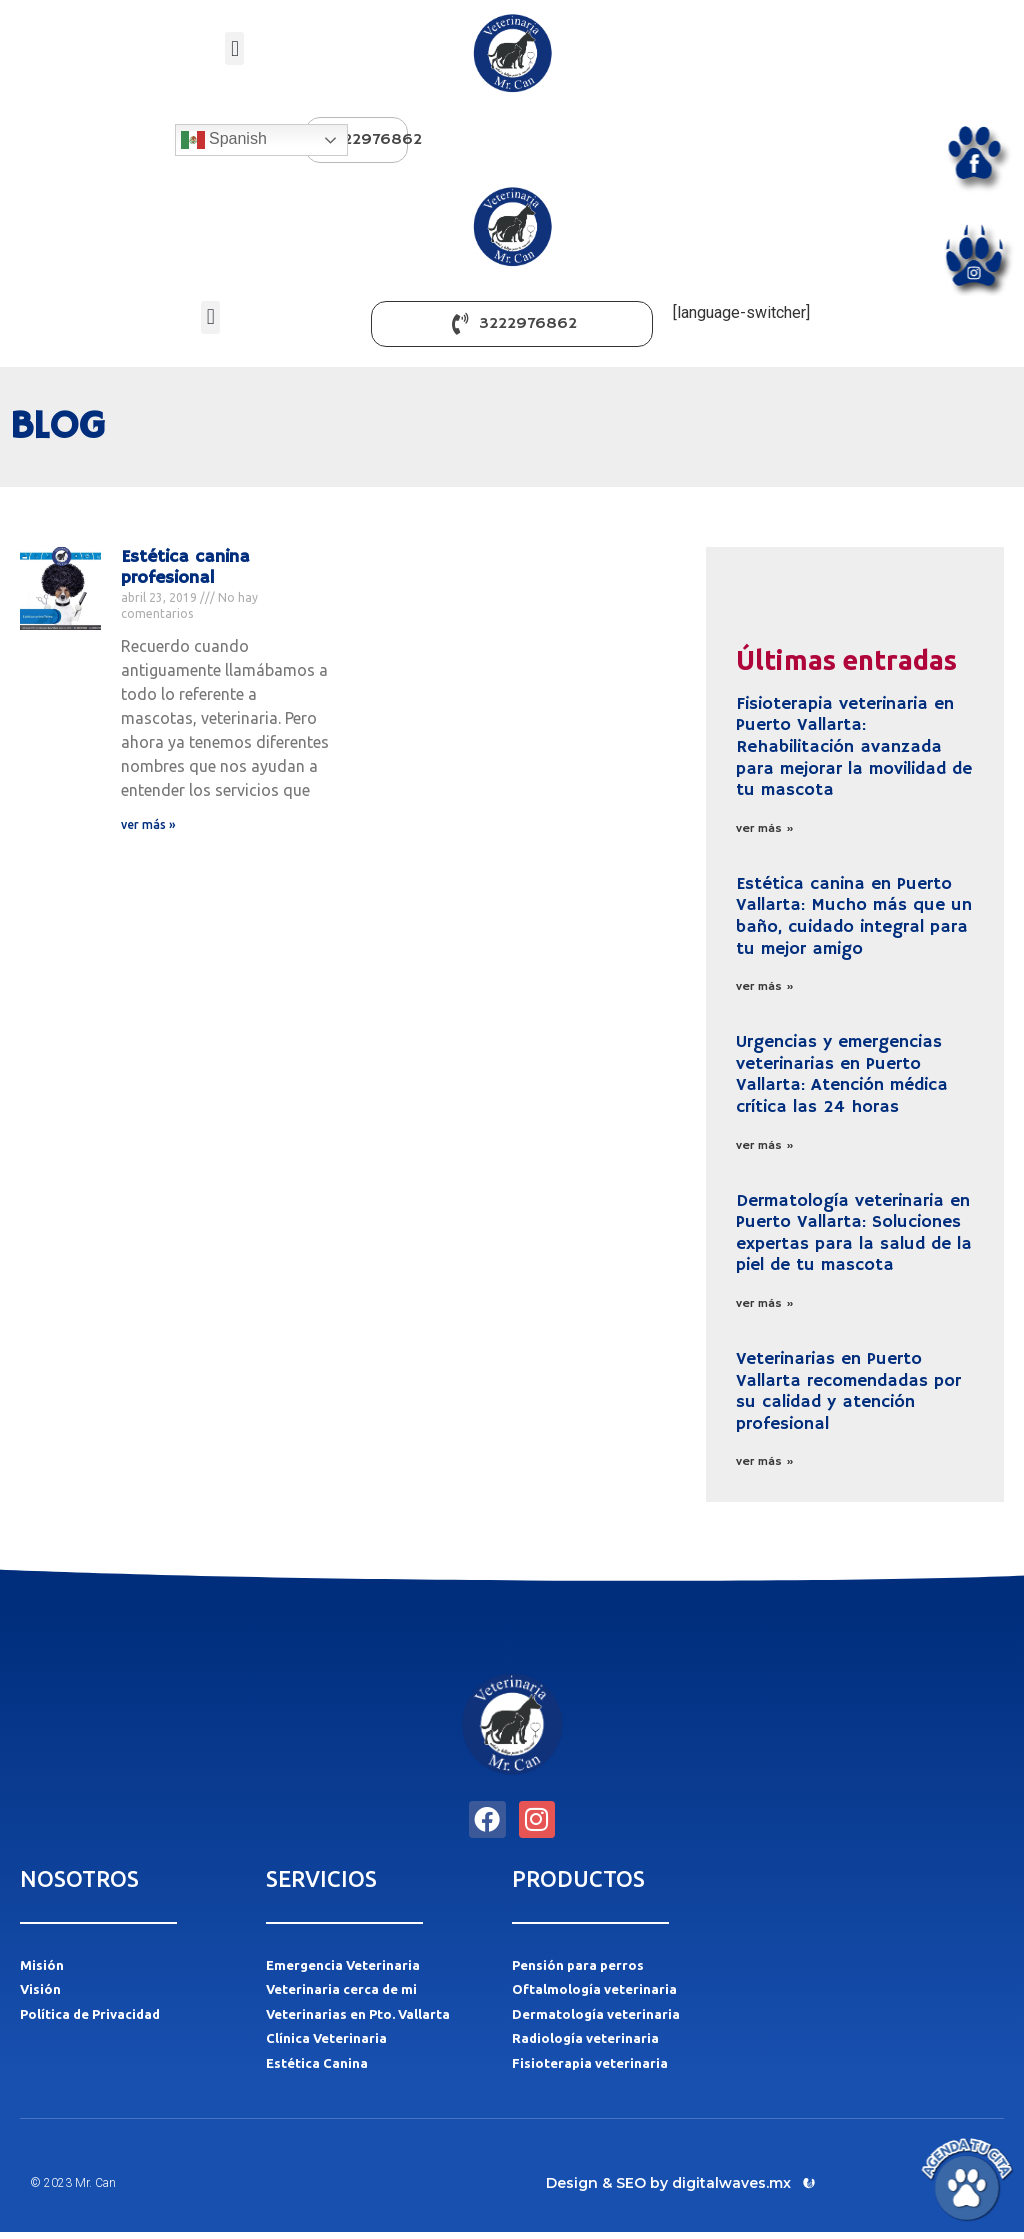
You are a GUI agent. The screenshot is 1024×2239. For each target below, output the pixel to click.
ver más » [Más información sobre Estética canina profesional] (148, 824)
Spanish (224, 140)
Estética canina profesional (185, 568)
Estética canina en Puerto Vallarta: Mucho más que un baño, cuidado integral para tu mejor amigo (854, 916)
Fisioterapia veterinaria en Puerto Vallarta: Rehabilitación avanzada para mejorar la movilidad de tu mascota (854, 747)
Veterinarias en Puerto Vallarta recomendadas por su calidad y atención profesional (848, 1391)
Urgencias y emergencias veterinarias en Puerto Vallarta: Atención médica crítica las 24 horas (842, 1074)
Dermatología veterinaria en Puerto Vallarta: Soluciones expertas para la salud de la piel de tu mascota (854, 1233)
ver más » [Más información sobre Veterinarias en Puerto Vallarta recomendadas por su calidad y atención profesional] (765, 1461)
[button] (234, 48)
